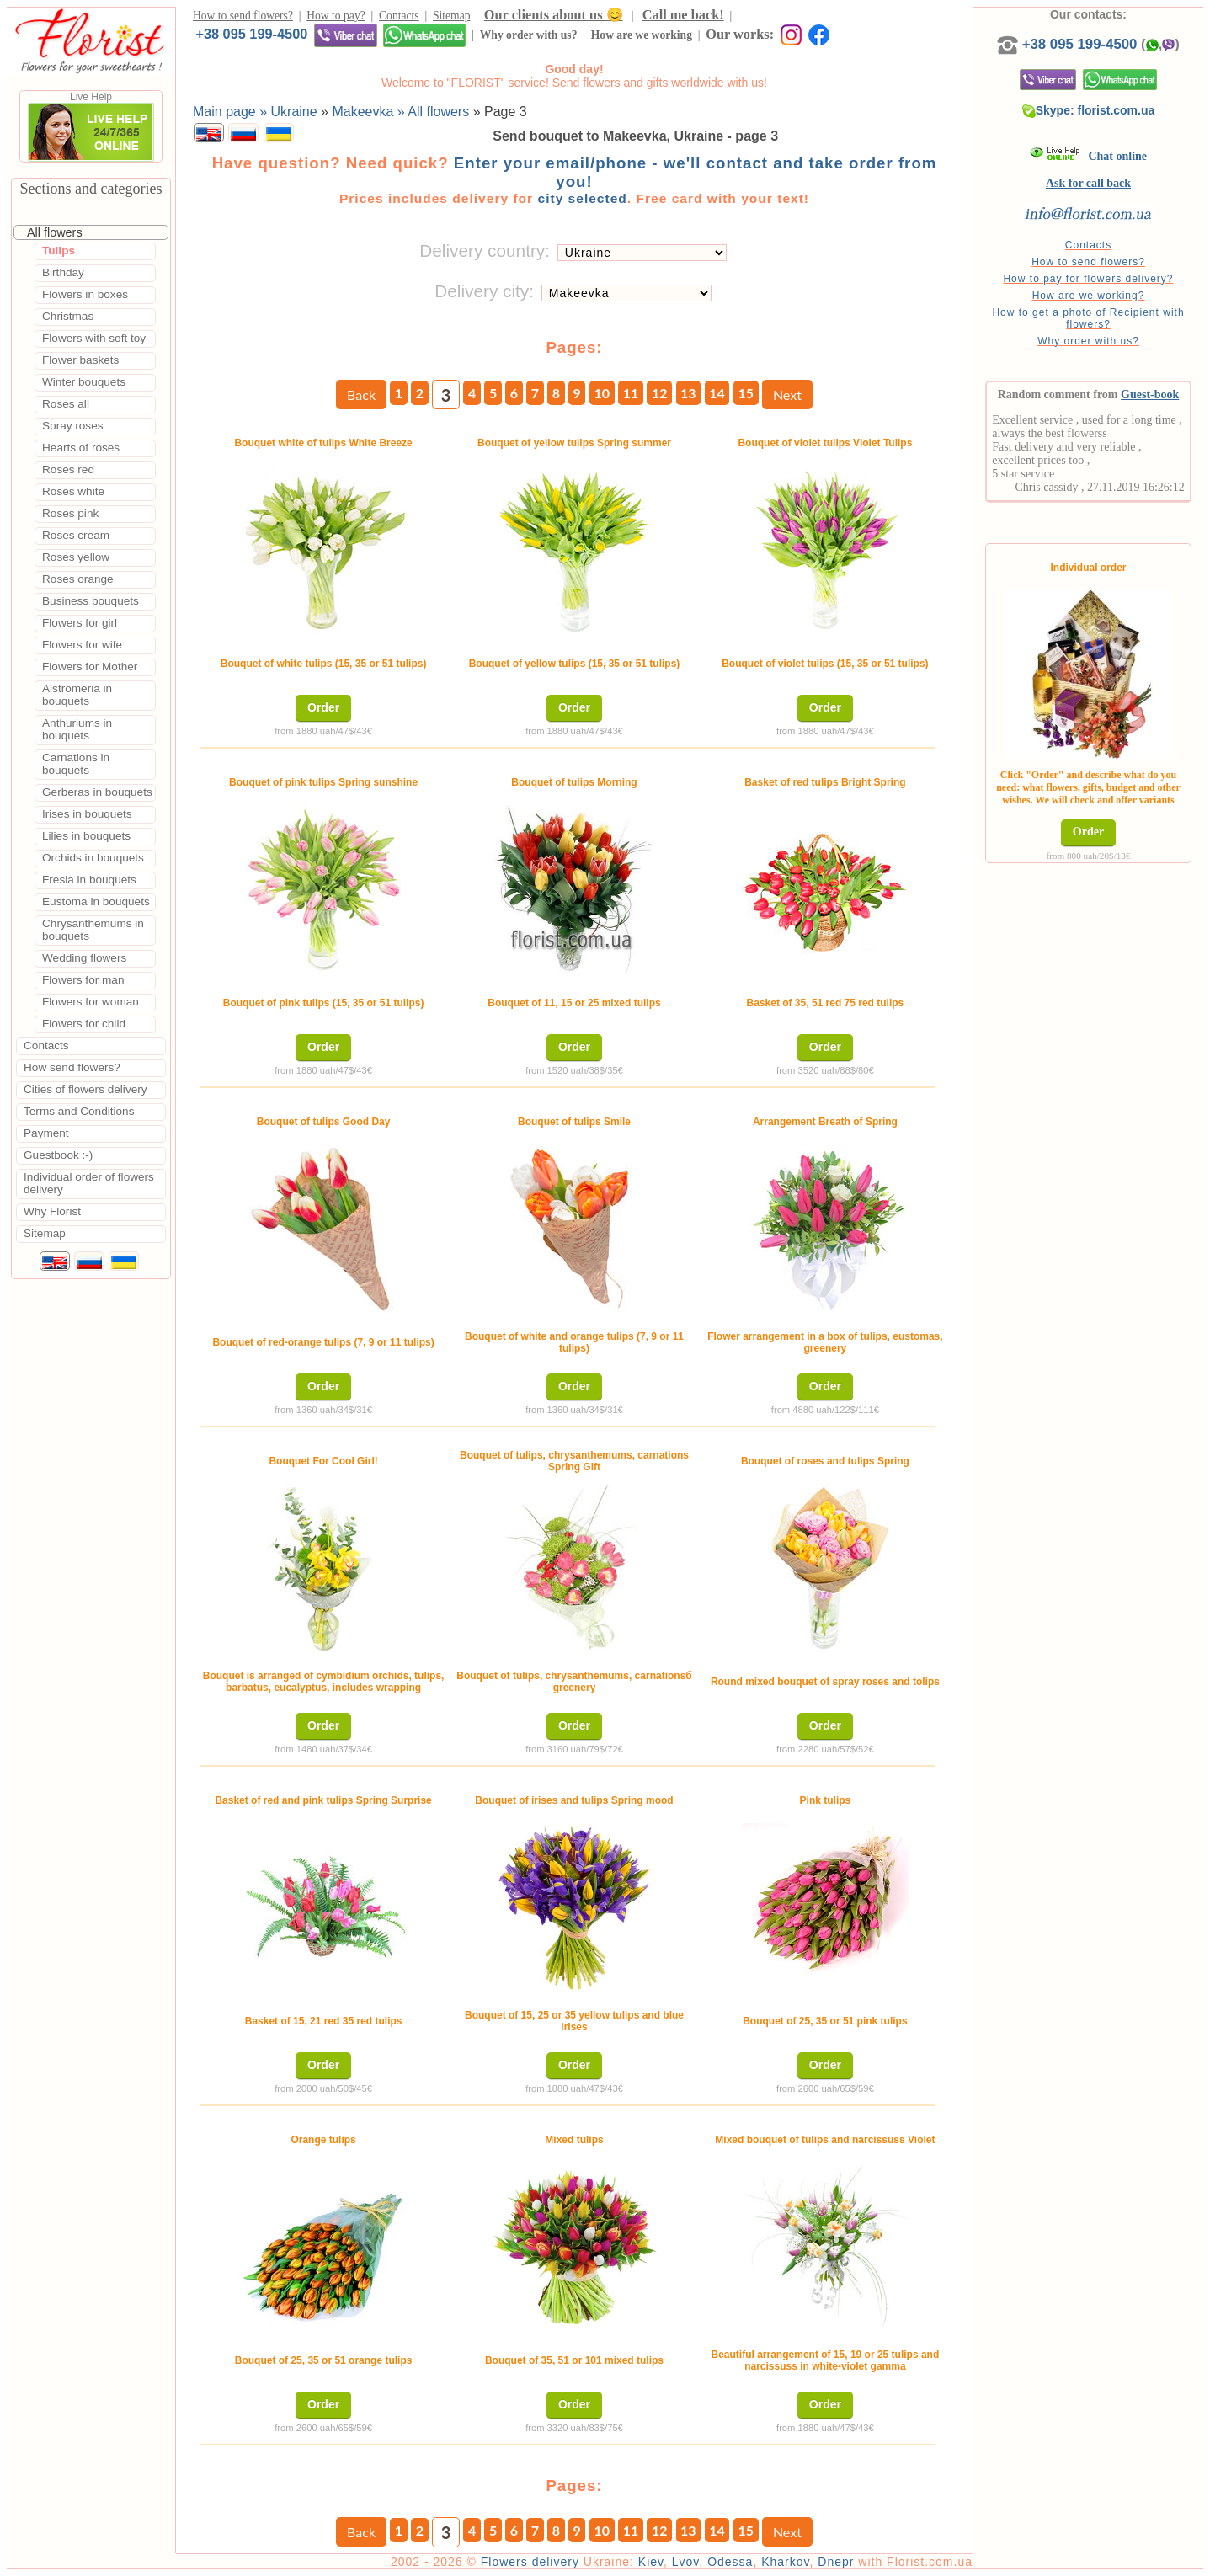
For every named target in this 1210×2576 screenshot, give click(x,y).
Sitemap (452, 15)
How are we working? (1088, 295)
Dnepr (836, 2561)
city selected (581, 198)
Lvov (686, 2561)
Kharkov (785, 2561)
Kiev (651, 2561)
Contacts (399, 15)
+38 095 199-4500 (251, 33)
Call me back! (683, 15)
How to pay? (335, 15)
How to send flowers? (243, 15)
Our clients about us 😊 (553, 15)
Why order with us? (529, 35)
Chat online (1088, 156)
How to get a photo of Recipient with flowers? (1088, 318)
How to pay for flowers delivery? (1088, 279)
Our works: (740, 34)
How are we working (641, 35)
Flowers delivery (530, 2561)
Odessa (730, 2561)
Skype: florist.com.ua (1088, 110)
